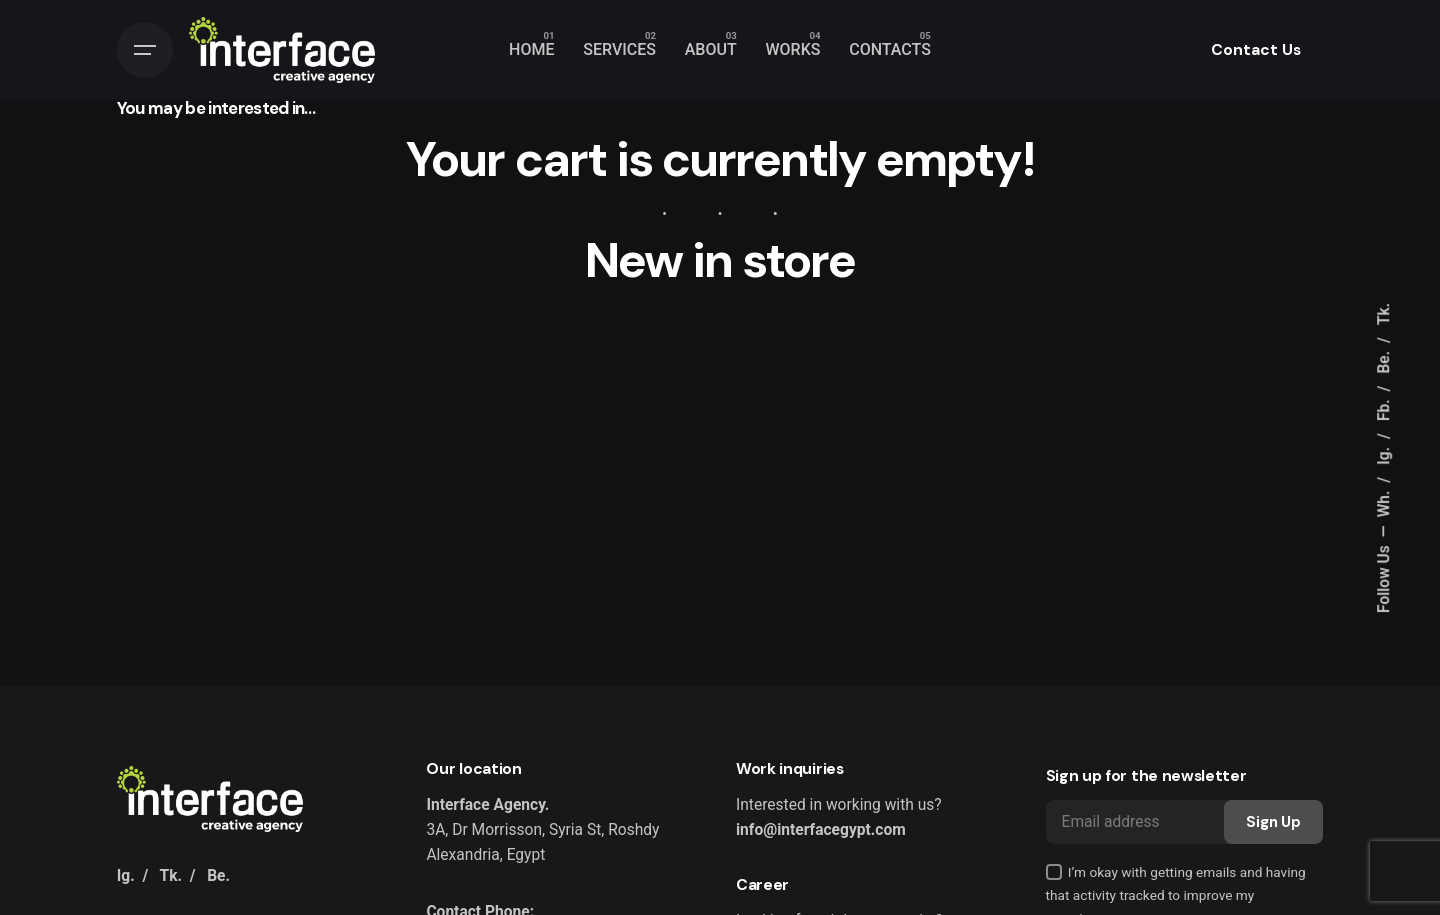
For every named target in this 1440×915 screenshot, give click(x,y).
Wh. (1385, 501)
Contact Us (1256, 50)
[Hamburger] (145, 50)
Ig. (1385, 454)
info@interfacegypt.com (821, 830)
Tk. (1385, 313)
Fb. (1385, 408)
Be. (1385, 360)
